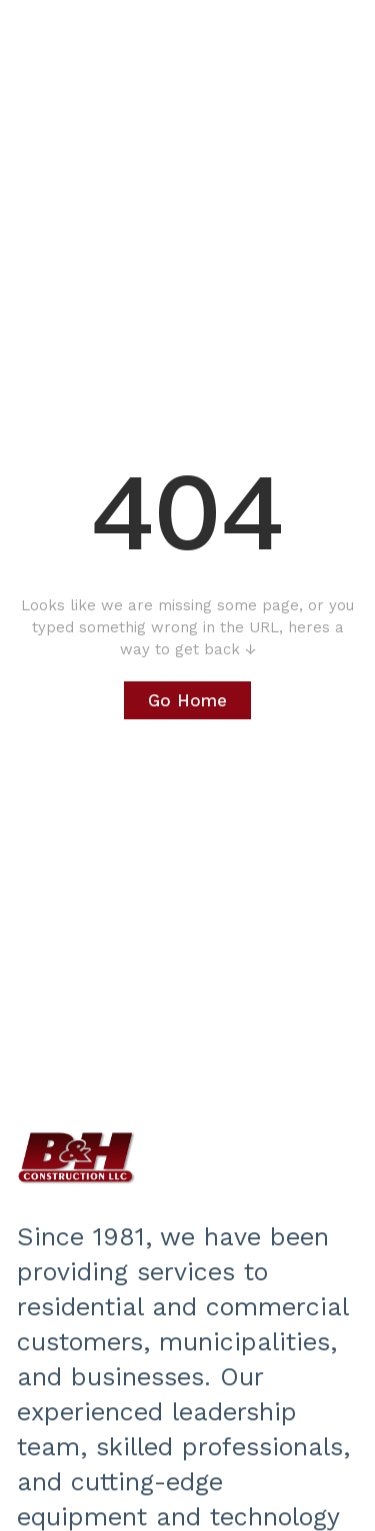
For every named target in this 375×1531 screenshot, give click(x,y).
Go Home (187, 701)
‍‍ (77, 1158)
